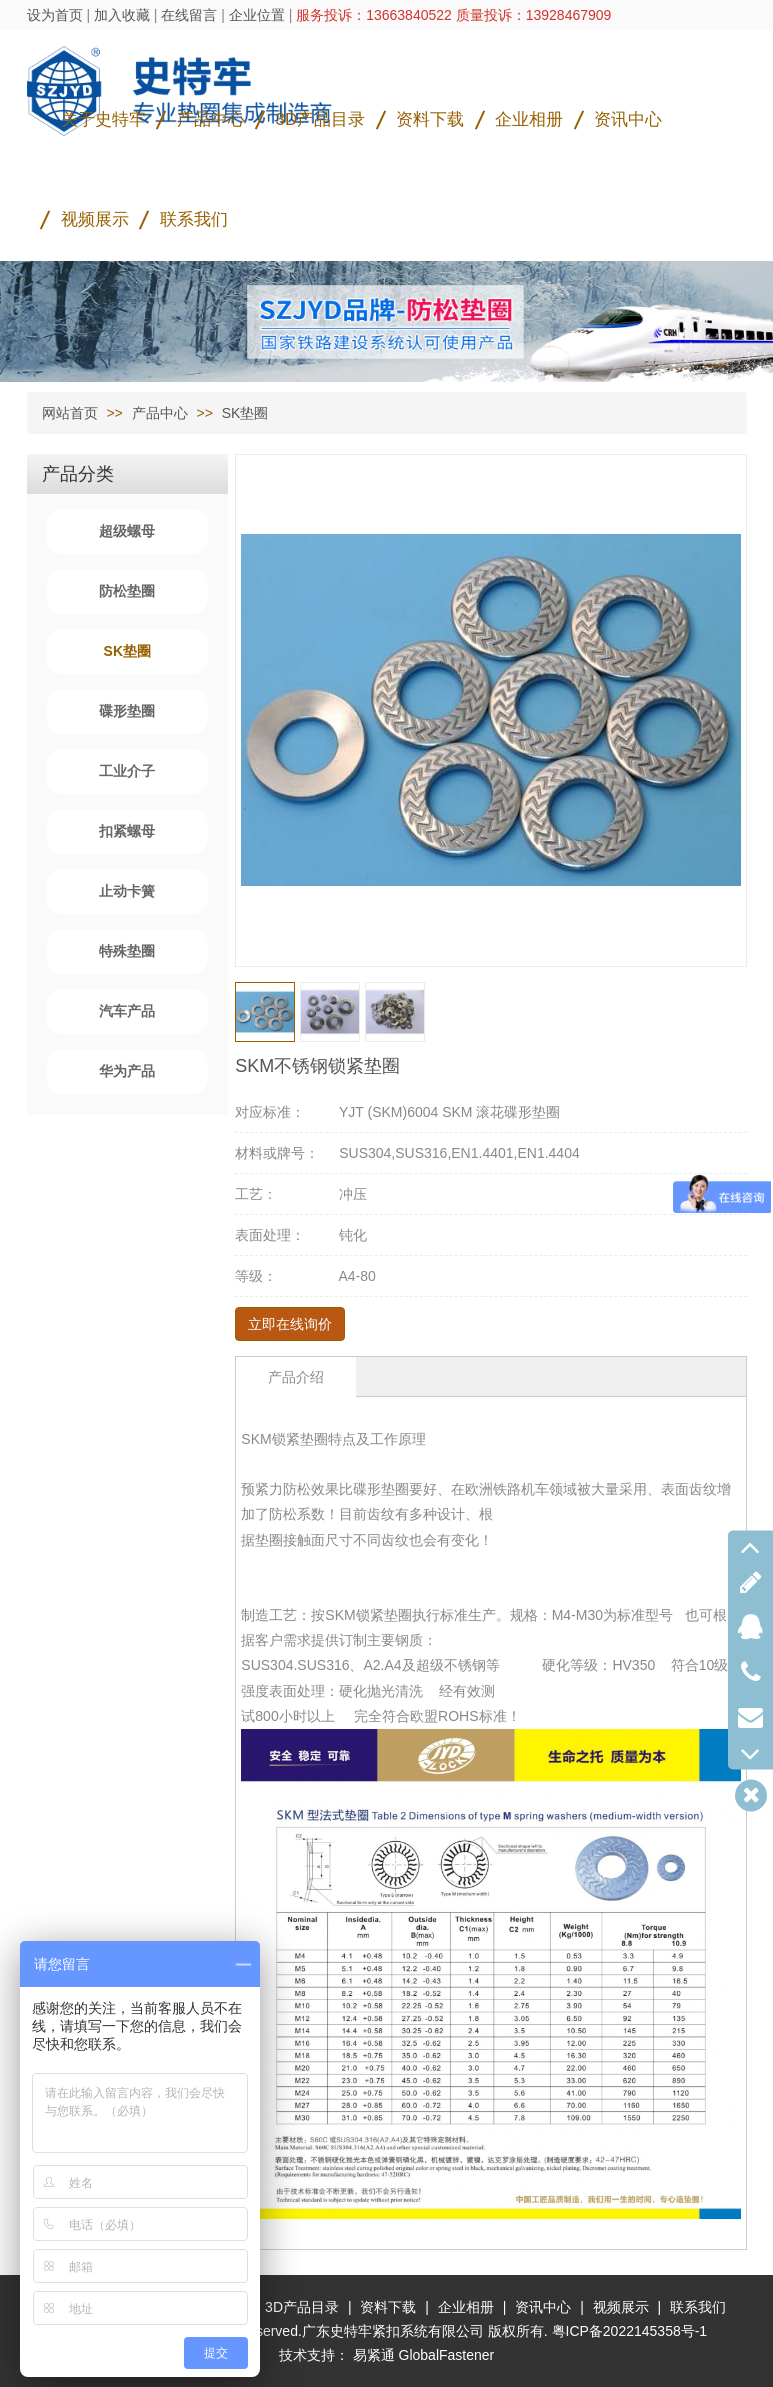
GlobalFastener (447, 2355)
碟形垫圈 (127, 711)
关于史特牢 (103, 119)
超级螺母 (127, 531)
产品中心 (211, 119)
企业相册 (529, 119)
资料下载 (430, 119)
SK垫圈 (245, 413)
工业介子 (127, 771)
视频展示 (95, 219)
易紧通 (374, 2355)
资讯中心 (628, 119)
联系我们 (194, 219)
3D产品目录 (321, 119)
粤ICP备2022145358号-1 (630, 2331)
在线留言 (189, 15)
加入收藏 (122, 15)
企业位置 (257, 15)
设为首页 (55, 15)
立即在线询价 (290, 1324)
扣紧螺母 (127, 831)
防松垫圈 (127, 591)
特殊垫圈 (127, 951)
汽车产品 (127, 1011)
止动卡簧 (127, 891)
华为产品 (127, 1071)
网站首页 (70, 413)
